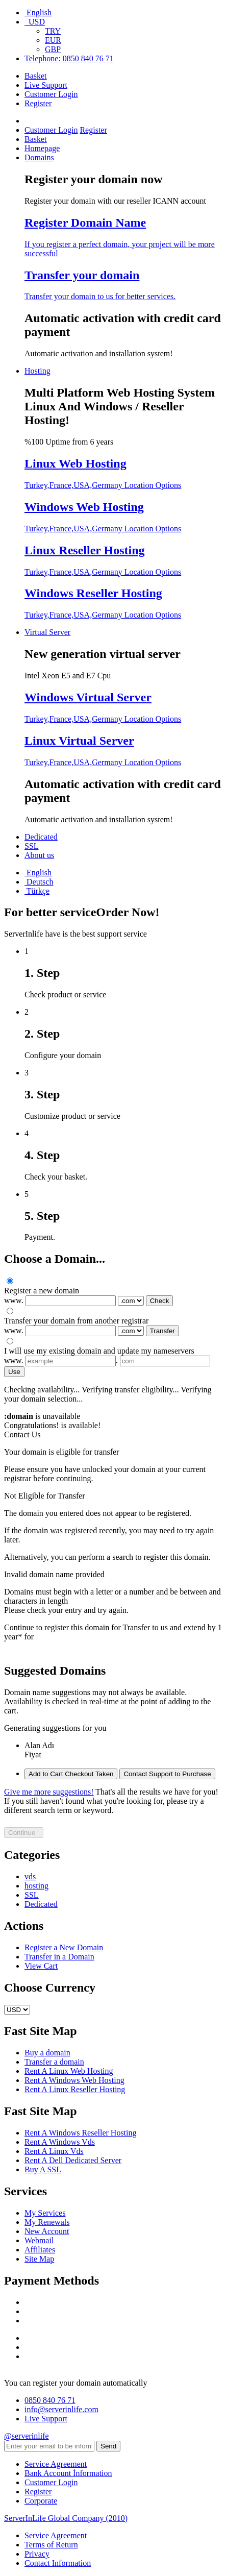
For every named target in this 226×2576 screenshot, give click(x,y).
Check (159, 1301)
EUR (53, 40)
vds (30, 1876)
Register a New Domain (63, 1947)
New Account (46, 2231)
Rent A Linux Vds (54, 2151)
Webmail (39, 2240)
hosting (36, 1885)
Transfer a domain (54, 2061)
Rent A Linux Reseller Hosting (74, 2089)
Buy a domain (47, 2052)
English (38, 12)
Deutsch (38, 881)
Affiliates (39, 2249)
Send (108, 2446)
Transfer (162, 1331)
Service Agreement (55, 2464)
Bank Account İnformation (68, 2473)
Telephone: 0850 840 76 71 (69, 58)
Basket (35, 75)
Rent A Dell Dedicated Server (72, 2160)
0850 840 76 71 (50, 2400)
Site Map (39, 2258)
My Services (44, 2213)
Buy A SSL (42, 2169)
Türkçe (36, 891)
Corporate (40, 2500)
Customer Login (51, 94)
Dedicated (41, 836)
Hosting (37, 370)
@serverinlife (26, 2436)
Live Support (45, 85)
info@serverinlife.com (61, 2409)
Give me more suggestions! (49, 1791)
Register (38, 103)
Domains (39, 157)
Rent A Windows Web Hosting (74, 2080)
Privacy (36, 2553)
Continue (23, 1832)
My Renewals (46, 2222)
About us (39, 855)
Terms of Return (51, 2544)
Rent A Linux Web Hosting (68, 2071)
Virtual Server (47, 632)
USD (34, 21)
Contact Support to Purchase (167, 1774)
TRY (53, 31)
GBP (53, 49)
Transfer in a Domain (59, 1956)
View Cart (41, 1965)
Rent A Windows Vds (59, 2142)
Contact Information (57, 2563)
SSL (31, 846)
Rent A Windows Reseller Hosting (80, 2132)
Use (14, 1372)
